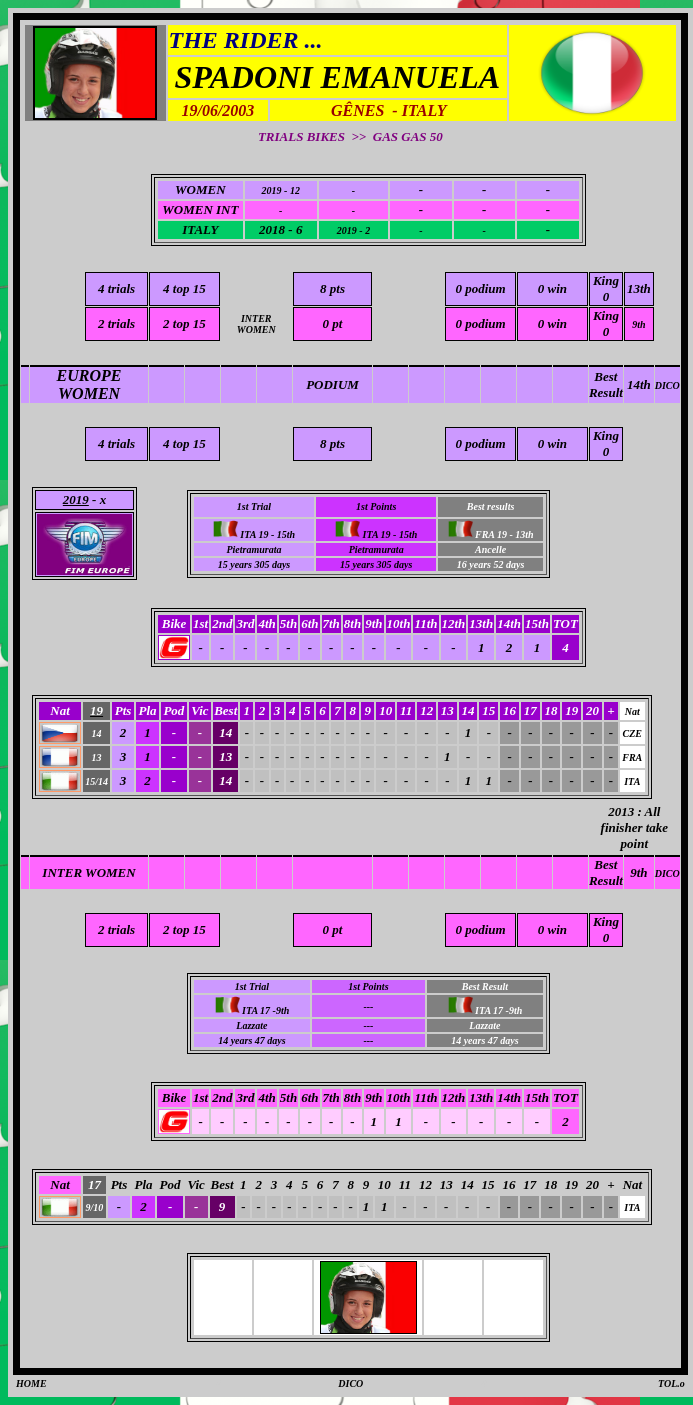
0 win (552, 288)
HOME (31, 1383)
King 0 (606, 288)
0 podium (481, 288)
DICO (667, 385)
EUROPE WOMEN (89, 384)
